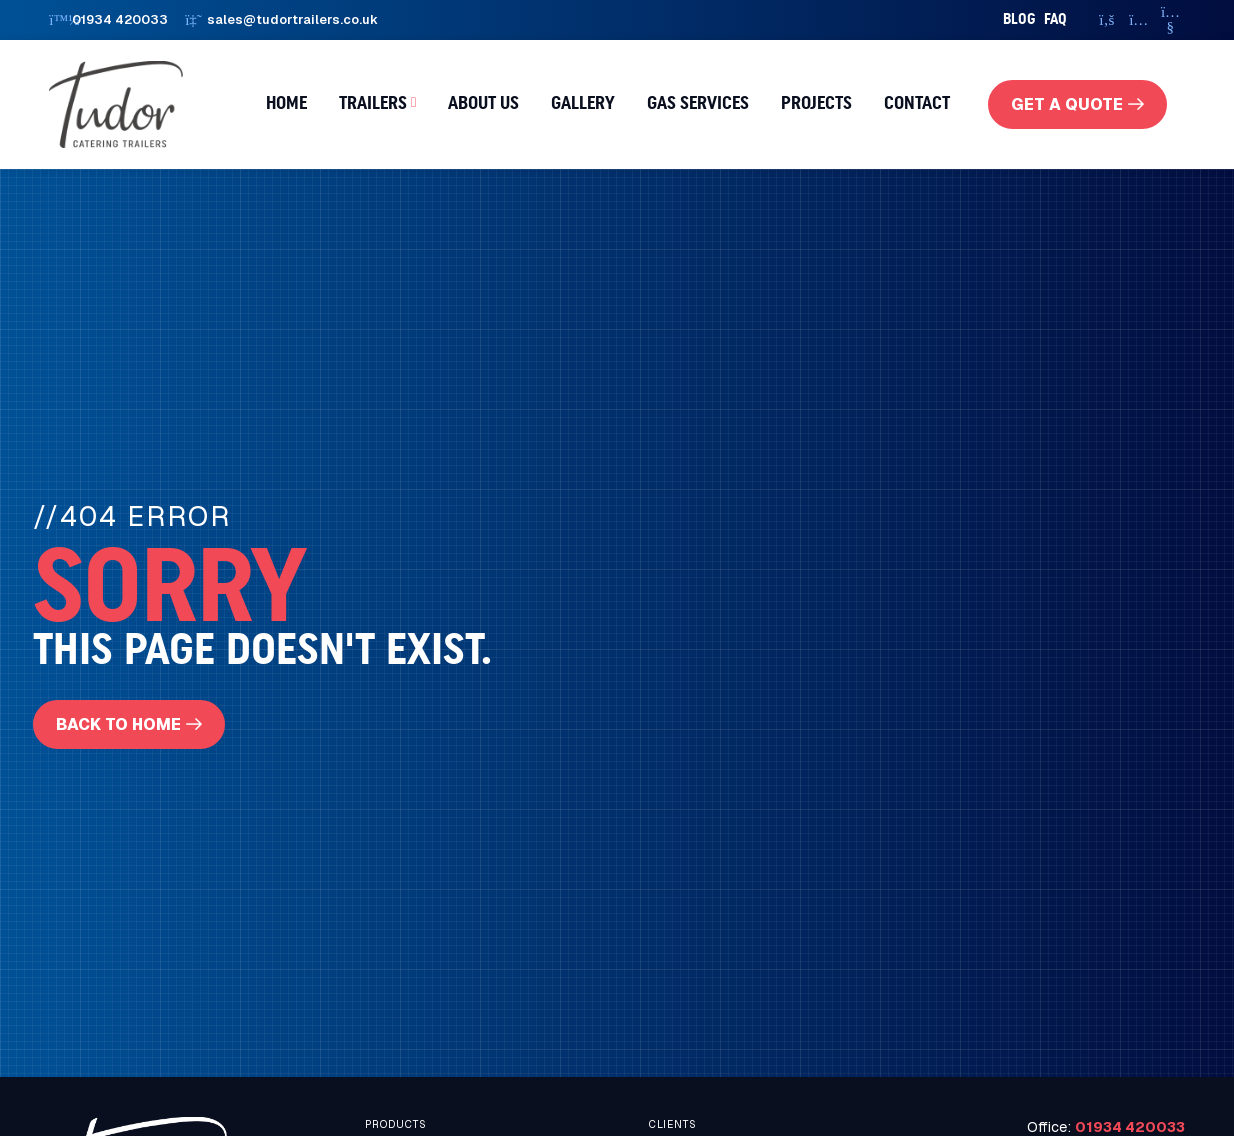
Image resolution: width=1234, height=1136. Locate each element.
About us (483, 104)
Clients (673, 1126)
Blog (1019, 19)
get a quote (1066, 104)
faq (1055, 19)
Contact (917, 104)
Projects (816, 104)
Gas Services (698, 104)
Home (286, 104)
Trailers (373, 104)
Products (396, 1126)
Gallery (583, 104)
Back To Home (119, 725)
